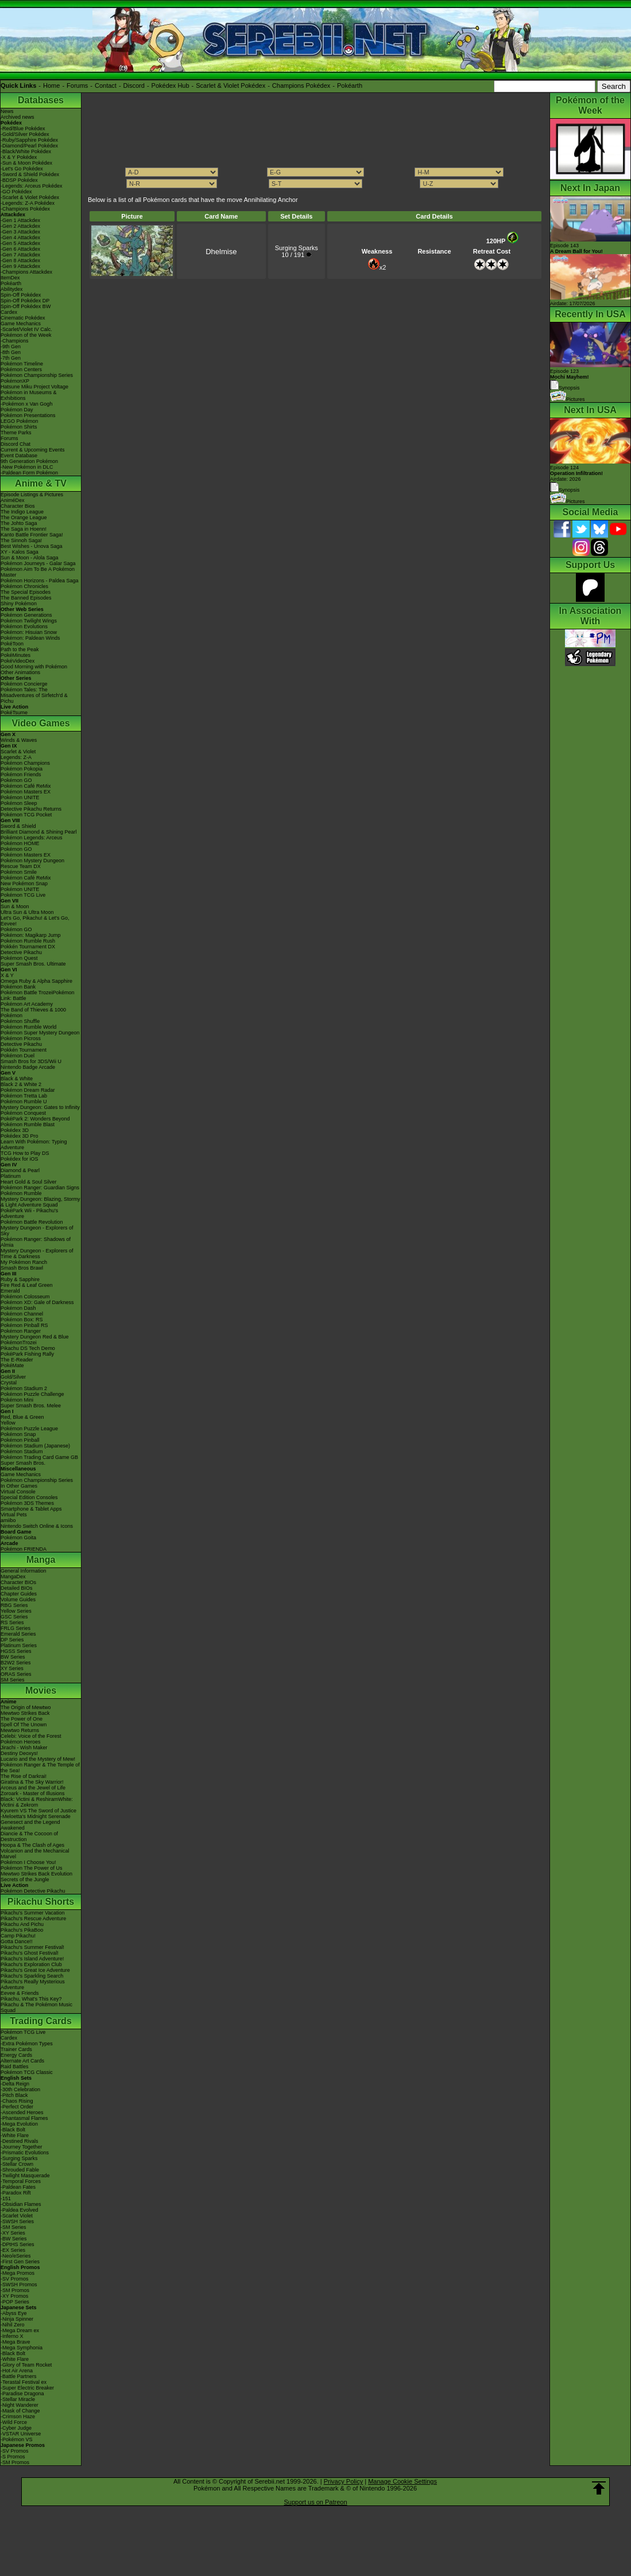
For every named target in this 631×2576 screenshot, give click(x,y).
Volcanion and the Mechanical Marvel (35, 1853)
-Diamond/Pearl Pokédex (29, 146)
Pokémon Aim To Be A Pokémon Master (38, 572)
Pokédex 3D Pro (19, 1136)
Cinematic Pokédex (23, 318)
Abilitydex (12, 289)
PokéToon (12, 644)
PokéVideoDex (17, 661)
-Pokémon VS (17, 2439)
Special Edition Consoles (29, 1497)
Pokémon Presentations (28, 415)
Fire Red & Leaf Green (27, 1285)
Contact (106, 85)
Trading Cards (41, 2021)
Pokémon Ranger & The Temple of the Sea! (40, 1767)
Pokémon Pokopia (21, 769)
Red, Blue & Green (22, 1417)
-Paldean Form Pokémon (29, 473)
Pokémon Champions (25, 763)
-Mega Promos (17, 2273)
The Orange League (24, 517)
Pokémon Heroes (21, 1742)
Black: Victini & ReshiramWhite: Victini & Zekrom (37, 1802)
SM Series (13, 1680)
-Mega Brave (15, 2342)
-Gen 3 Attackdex (20, 232)
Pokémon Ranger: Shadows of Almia (36, 1242)
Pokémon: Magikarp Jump (31, 935)
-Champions (15, 341)
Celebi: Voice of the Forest (31, 1736)
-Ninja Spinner (17, 2319)
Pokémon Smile (19, 872)
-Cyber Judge (16, 2428)
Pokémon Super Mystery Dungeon (40, 1033)
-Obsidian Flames (21, 2204)
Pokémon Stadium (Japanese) (35, 1446)
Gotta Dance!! (17, 1941)
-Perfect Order (17, 2107)
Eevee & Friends (20, 1993)
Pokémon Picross (21, 1038)
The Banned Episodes (26, 598)
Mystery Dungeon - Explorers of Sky (37, 1230)
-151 (6, 2198)
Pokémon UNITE (20, 797)
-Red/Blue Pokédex (23, 128)
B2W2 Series (16, 1663)
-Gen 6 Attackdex (20, 249)
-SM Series (13, 2227)
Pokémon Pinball (20, 1440)
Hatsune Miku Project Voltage (34, 387)
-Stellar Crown (17, 2164)
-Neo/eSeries (16, 2256)
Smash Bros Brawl (22, 1268)
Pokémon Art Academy (27, 1004)
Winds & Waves (19, 740)
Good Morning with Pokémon (34, 667)
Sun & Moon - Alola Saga (30, 558)
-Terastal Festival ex (24, 2382)
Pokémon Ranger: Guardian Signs (40, 1187)
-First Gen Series (20, 2261)
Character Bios (18, 506)
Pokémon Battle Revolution (32, 1222)
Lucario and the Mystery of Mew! (38, 1759)
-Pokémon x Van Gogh (26, 404)
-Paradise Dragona (22, 2393)
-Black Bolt (13, 2130)
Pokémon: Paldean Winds (30, 638)
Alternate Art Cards (22, 2061)
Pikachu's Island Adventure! (32, 1959)
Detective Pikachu (21, 952)
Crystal (9, 1383)
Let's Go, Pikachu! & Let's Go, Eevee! (35, 921)
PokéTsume (14, 712)
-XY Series (13, 2233)
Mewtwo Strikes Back (25, 1713)
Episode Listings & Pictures (32, 494)
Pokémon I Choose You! (28, 1862)
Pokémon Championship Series (37, 375)
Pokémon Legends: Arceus (32, 837)
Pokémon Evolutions (24, 626)
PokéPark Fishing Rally (27, 1354)
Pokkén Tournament (24, 1050)
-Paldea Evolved (19, 2210)
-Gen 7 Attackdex (20, 255)
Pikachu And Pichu (22, 1924)
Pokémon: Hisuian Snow (29, 632)
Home (51, 85)
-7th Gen (11, 358)
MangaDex (13, 1576)
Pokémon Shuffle (20, 1021)
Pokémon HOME (20, 843)
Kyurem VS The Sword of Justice (38, 1811)
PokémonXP (15, 381)
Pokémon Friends (21, 774)
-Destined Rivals (19, 2141)
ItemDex (10, 278)
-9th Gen (11, 346)
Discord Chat (15, 444)
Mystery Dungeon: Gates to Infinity (40, 1107)
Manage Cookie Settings (402, 2481)
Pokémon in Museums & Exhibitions (29, 395)
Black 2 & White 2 (21, 1084)
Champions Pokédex (301, 85)
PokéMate (12, 1365)
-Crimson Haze (18, 2416)
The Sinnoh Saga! (21, 540)
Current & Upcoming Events (33, 450)
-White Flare (15, 2135)
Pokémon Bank (18, 987)
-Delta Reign (15, 2084)
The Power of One (21, 1719)
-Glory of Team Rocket (26, 2365)
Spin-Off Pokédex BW (26, 306)
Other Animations (20, 672)
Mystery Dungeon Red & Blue (35, 1337)
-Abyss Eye (14, 2313)
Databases (41, 100)
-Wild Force (14, 2422)
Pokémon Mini (17, 1400)
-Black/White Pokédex (26, 151)
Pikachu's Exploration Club (31, 1964)
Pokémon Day (17, 410)
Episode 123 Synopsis (569, 379)
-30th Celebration (20, 2089)
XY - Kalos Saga (19, 552)
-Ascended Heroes (22, 2112)
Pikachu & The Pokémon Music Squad (36, 2007)
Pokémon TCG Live (23, 895)
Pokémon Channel (22, 1314)
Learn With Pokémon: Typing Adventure (34, 1144)
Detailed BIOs (17, 1588)
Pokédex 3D (15, 1130)
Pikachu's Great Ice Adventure (35, 1970)
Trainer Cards (16, 2049)
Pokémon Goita (18, 1537)
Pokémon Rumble (21, 1193)
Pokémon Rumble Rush (28, 941)
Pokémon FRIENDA (24, 1549)
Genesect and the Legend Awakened (30, 1825)
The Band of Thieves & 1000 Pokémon (33, 1012)
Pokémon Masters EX (26, 792)
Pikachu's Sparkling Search (32, 1976)
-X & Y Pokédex (19, 157)
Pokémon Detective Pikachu (33, 1891)
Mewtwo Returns (20, 1730)
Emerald (10, 1291)
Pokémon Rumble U (24, 1101)
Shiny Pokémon (19, 603)
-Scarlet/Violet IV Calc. (26, 329)
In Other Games (19, 1486)
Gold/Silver (13, 1377)
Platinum (11, 1176)
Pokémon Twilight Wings (29, 621)
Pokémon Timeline (22, 364)
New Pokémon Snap (24, 883)
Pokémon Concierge (24, 684)
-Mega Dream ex (20, 2330)
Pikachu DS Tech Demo (28, 1348)
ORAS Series (16, 1674)
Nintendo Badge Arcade (28, 1067)
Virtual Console (18, 1492)
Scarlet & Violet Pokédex (230, 85)
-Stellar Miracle (18, 2399)
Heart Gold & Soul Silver (29, 1182)
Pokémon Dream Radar (28, 1090)
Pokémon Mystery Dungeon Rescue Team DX (32, 863)
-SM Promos (15, 2290)
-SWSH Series (17, 2221)
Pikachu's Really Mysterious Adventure (33, 1984)
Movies (40, 1690)
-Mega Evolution (19, 2124)
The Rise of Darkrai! (24, 1776)
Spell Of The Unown (24, 1724)
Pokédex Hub (170, 85)
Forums (77, 85)
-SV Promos (15, 2279)
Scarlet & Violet (18, 751)
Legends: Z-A (16, 757)
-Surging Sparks (19, 2158)
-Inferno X (12, 2336)
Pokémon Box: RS (22, 1319)
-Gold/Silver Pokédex (25, 134)
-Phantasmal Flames (24, 2118)
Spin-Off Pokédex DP (25, 300)
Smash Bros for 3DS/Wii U (31, 1061)
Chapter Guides (19, 1594)
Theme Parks (16, 432)
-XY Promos (14, 2296)
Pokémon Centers (21, 369)
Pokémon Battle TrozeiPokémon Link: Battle (38, 995)
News (7, 111)
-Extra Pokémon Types (27, 2043)
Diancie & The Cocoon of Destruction (29, 1836)
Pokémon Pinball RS (24, 1325)
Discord (134, 85)
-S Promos (13, 2457)
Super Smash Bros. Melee (31, 1405)
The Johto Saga (19, 523)
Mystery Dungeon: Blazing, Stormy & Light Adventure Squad (40, 1202)
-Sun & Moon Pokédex (26, 163)
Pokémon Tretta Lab (24, 1096)
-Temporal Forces (21, 2181)
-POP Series (15, 2302)
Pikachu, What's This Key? (31, 1999)
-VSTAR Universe (21, 2434)
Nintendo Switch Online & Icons (37, 1526)
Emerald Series (18, 1634)
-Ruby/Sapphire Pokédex (29, 140)
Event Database (19, 455)
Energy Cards (16, 2055)
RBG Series (14, 1605)
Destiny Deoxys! (19, 1753)
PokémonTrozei (19, 1342)
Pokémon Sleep (19, 803)
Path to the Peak (20, 649)
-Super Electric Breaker (27, 2388)
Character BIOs (18, 1582)
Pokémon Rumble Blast (28, 1124)
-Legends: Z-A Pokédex (28, 203)
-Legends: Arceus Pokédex (32, 186)
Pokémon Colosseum (25, 1296)
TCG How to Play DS (25, 1153)
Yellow (8, 1423)
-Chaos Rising (17, 2101)
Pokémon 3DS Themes (27, 1503)
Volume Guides (18, 1599)
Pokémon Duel (17, 1056)
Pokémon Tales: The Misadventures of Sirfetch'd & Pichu (34, 695)
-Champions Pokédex (25, 209)
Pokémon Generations (26, 615)
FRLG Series (15, 1628)
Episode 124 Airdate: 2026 (576, 473)
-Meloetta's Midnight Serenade (36, 1816)
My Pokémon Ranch (24, 1262)
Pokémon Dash (18, 1308)
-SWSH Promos (19, 2284)
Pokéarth (349, 85)
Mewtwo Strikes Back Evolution (36, 1874)
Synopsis (565, 490)
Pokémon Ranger (21, 1331)
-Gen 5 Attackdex (20, 243)
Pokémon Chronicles (24, 586)
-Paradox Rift (16, 2193)
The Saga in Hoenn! (24, 529)
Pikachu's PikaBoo (22, 1930)
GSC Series (14, 1617)
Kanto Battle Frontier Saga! (32, 535)
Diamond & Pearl (20, 1170)
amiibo (8, 1520)
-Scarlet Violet (17, 2216)
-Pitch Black (14, 2095)
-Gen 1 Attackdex (20, 220)
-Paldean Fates (18, 2187)
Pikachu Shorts (40, 1901)
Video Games (40, 723)
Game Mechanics (21, 323)
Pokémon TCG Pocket (26, 815)
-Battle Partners (19, 2376)
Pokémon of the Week (26, 335)
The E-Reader (17, 1360)
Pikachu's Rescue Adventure (33, 1918)
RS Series (12, 1622)
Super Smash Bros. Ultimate (33, 964)
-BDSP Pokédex (19, 180)
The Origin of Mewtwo (26, 1707)
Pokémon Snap (18, 1434)
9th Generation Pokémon (29, 461)
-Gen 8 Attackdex (20, 260)
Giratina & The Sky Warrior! (32, 1782)
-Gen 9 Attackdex (20, 266)
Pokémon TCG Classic (27, 2072)
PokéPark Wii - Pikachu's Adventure (29, 1213)
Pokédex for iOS (19, 1159)
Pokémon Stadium (22, 1451)
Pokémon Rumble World (28, 1027)
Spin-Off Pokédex (21, 295)
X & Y (7, 975)
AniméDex (13, 500)
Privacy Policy (343, 2481)
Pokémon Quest (19, 958)
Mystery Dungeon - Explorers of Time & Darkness (37, 1253)
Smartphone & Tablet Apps (31, 1509)
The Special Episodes (26, 592)
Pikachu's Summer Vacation (33, 1913)
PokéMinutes (15, 655)
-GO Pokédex (16, 191)
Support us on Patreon (315, 2502)
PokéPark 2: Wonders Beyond (35, 1119)
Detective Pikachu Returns (31, 809)
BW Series (13, 1657)
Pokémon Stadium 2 (24, 1388)
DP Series (12, 1640)
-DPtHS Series (17, 2244)
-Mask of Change (20, 2411)
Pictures (567, 399)
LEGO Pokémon (19, 421)
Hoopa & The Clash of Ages (32, 1845)
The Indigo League (22, 512)
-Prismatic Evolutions (25, 2152)
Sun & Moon (15, 906)
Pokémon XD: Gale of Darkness (37, 1302)
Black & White (17, 1078)
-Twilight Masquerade (25, 2175)
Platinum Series (19, 1645)
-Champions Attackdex (26, 272)
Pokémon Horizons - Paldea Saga (40, 580)
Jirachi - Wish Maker (24, 1747)
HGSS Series (16, 1651)
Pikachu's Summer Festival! (32, 1947)
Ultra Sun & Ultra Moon (27, 912)
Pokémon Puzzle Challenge (32, 1394)
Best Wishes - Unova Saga (32, 546)
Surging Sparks (296, 247)
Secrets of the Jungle (25, 1879)
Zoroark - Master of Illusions (33, 1793)
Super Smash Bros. (23, 1463)
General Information (24, 1571)
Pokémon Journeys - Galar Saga (38, 563)
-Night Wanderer (19, 2405)
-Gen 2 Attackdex (20, 226)
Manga (41, 1560)
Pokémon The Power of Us (31, 1868)
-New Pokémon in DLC (27, 467)
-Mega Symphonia (21, 2348)
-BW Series (14, 2239)
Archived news (17, 117)
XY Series (12, 1668)
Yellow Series (16, 1611)
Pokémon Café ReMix (26, 786)
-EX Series (13, 2250)
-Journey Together (21, 2147)
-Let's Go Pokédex (22, 169)
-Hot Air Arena (17, 2370)
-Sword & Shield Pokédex (30, 174)
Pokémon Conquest (23, 1113)
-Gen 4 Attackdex (20, 237)
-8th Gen (11, 352)
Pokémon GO (16, 780)
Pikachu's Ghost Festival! (30, 1953)
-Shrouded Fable (20, 2170)
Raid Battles (15, 2066)
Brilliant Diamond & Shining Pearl (39, 832)
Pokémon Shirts (19, 427)
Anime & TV (41, 483)
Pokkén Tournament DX (28, 947)
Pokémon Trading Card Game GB (39, 1457)
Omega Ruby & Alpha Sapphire (36, 981)
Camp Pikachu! (18, 1936)
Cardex (9, 312)
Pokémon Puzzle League (29, 1428)
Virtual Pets (14, 1514)
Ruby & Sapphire (20, 1279)
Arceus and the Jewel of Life (33, 1788)
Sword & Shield (18, 826)
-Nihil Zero (13, 2325)
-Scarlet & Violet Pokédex (30, 197)
